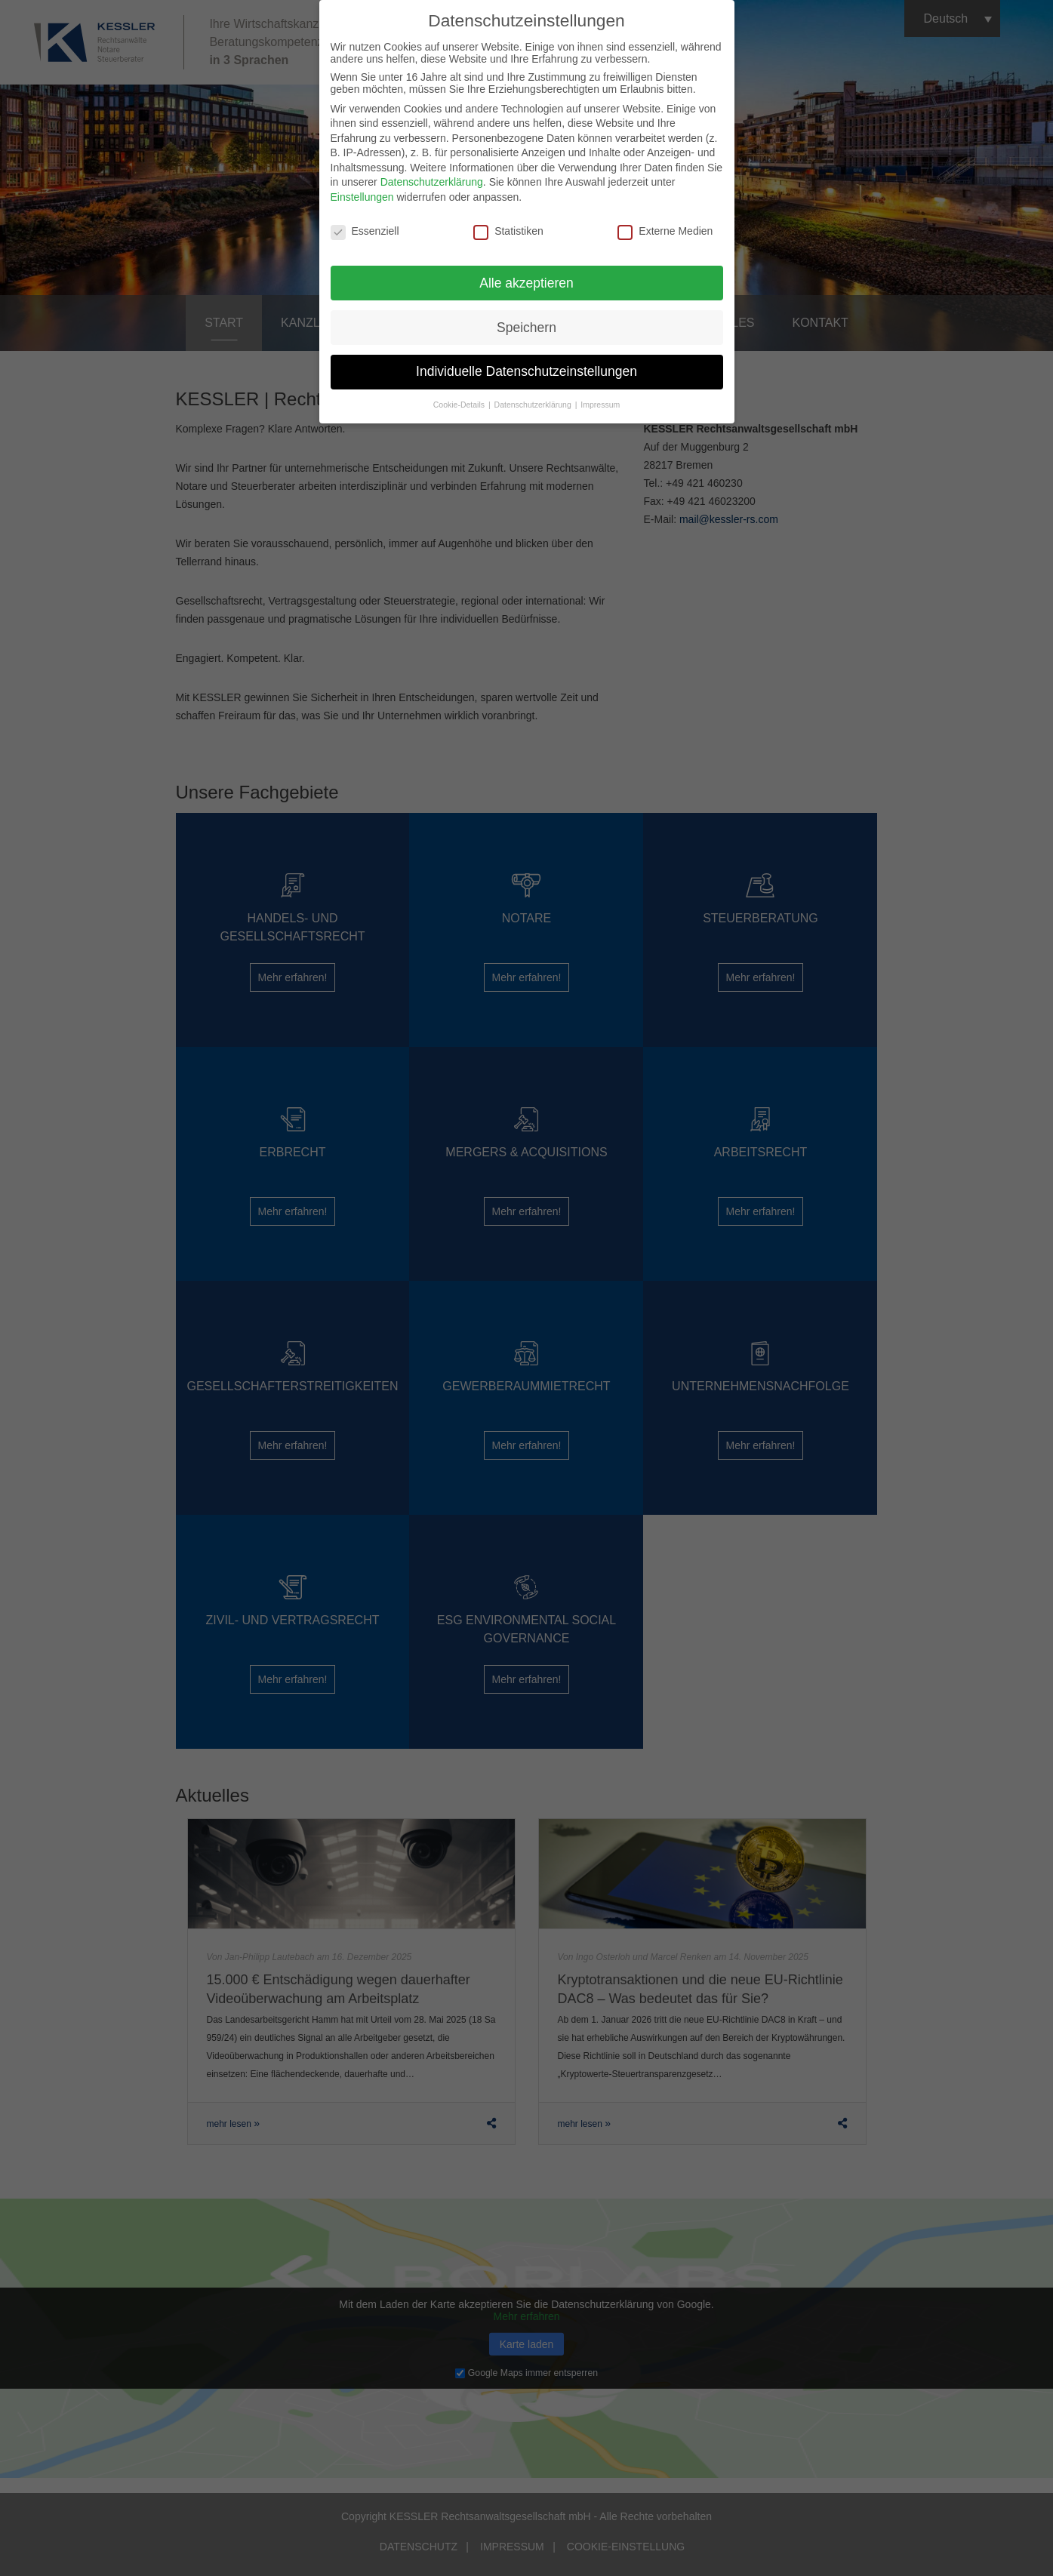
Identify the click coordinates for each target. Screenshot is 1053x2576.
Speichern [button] (526, 320)
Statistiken (508, 224)
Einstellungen (362, 190)
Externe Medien (665, 224)
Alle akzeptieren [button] (526, 275)
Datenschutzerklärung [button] (534, 397)
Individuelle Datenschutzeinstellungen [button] (526, 364)
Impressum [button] (600, 397)
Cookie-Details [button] (460, 397)
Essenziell (365, 224)
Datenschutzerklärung (431, 175)
